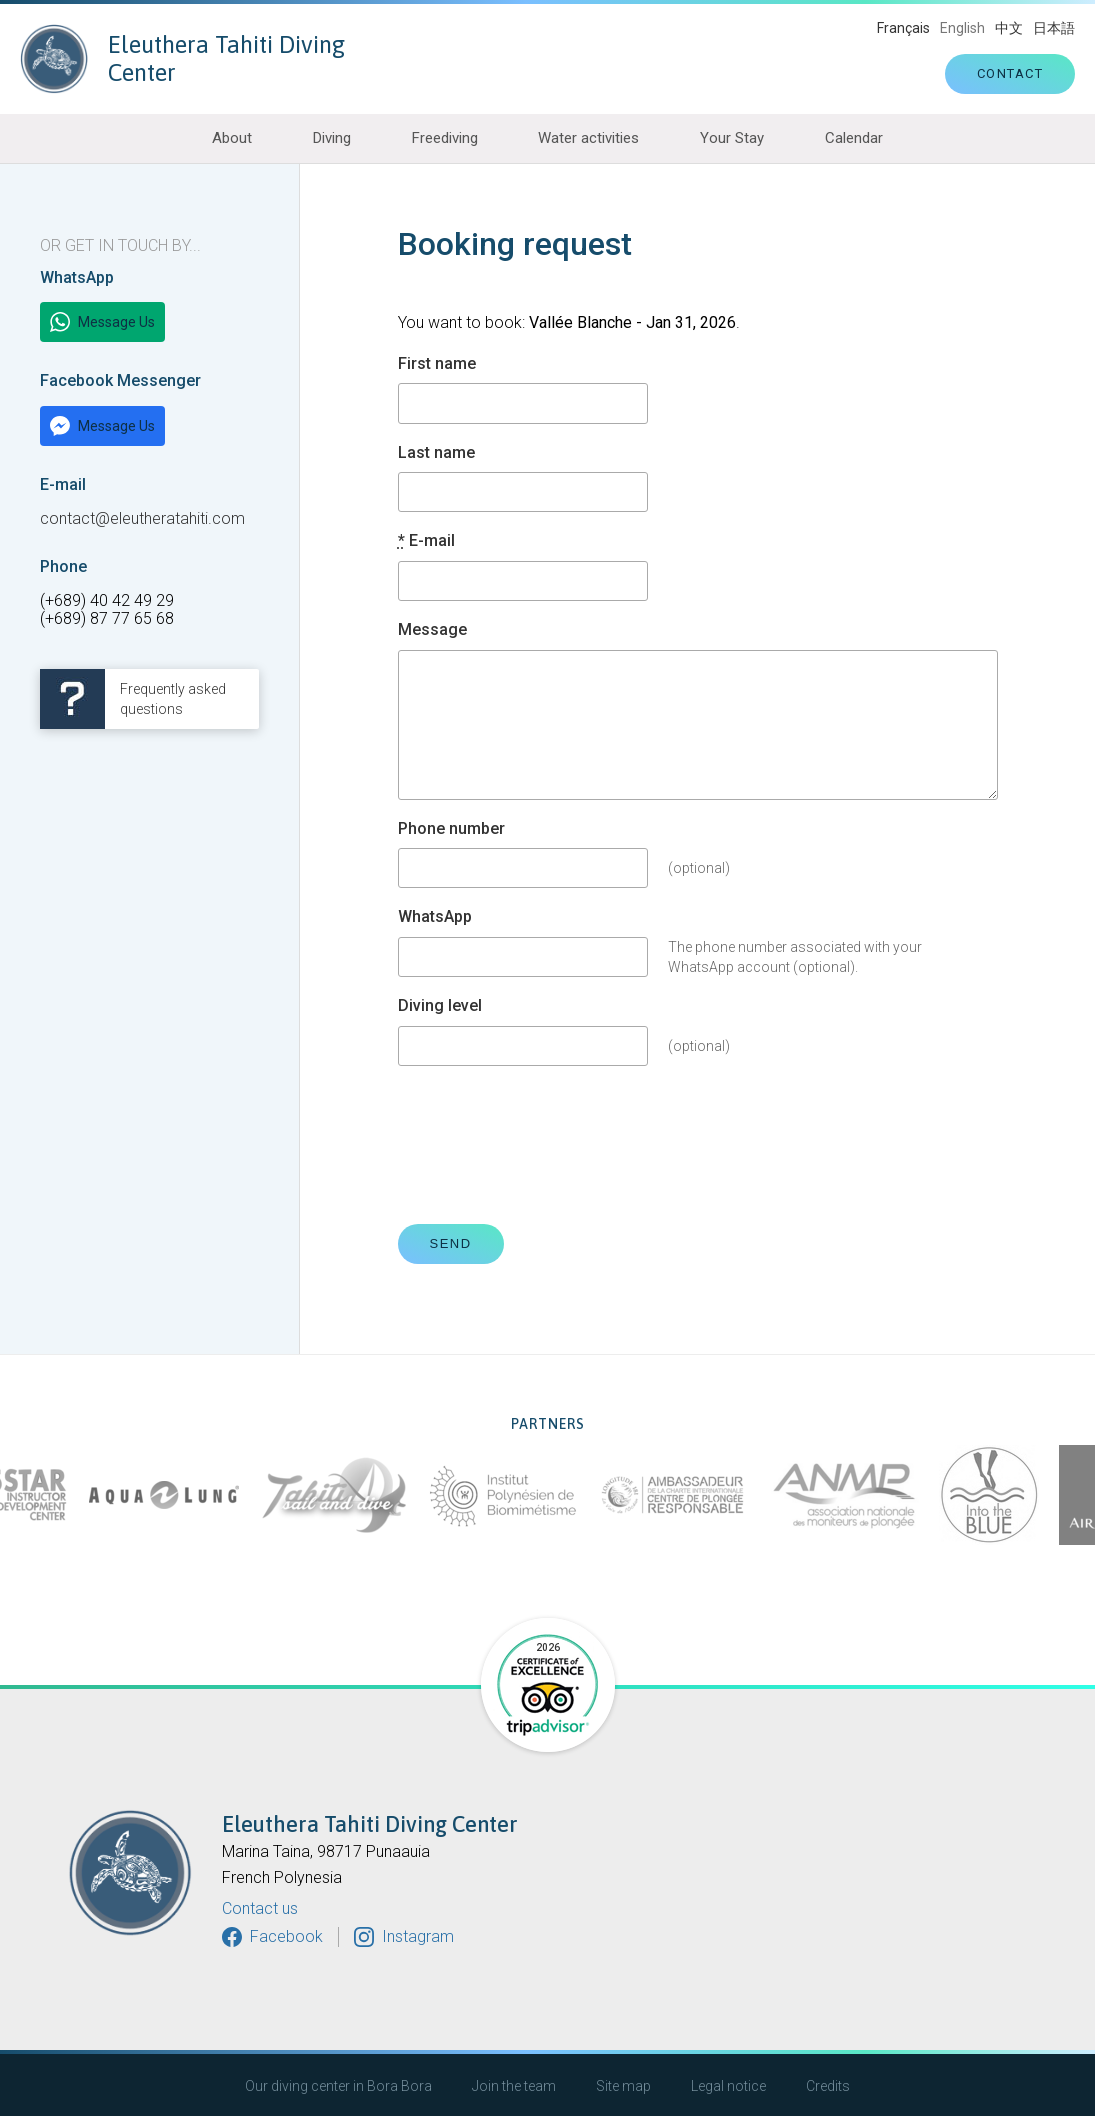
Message (432, 630)
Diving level (440, 1006)
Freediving (445, 138)
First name (437, 364)
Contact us (260, 1909)
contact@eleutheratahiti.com (142, 518)
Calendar (854, 138)
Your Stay (732, 138)
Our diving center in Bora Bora (338, 2086)
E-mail (426, 541)
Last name (436, 453)
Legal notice (728, 2086)
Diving (332, 138)
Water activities (588, 138)
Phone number (451, 829)
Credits (828, 2086)
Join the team (514, 2086)
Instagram (418, 1936)
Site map (623, 2086)
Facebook (286, 1936)
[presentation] (550, 1145)
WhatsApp (435, 917)
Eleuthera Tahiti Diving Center (182, 59)
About (232, 138)
